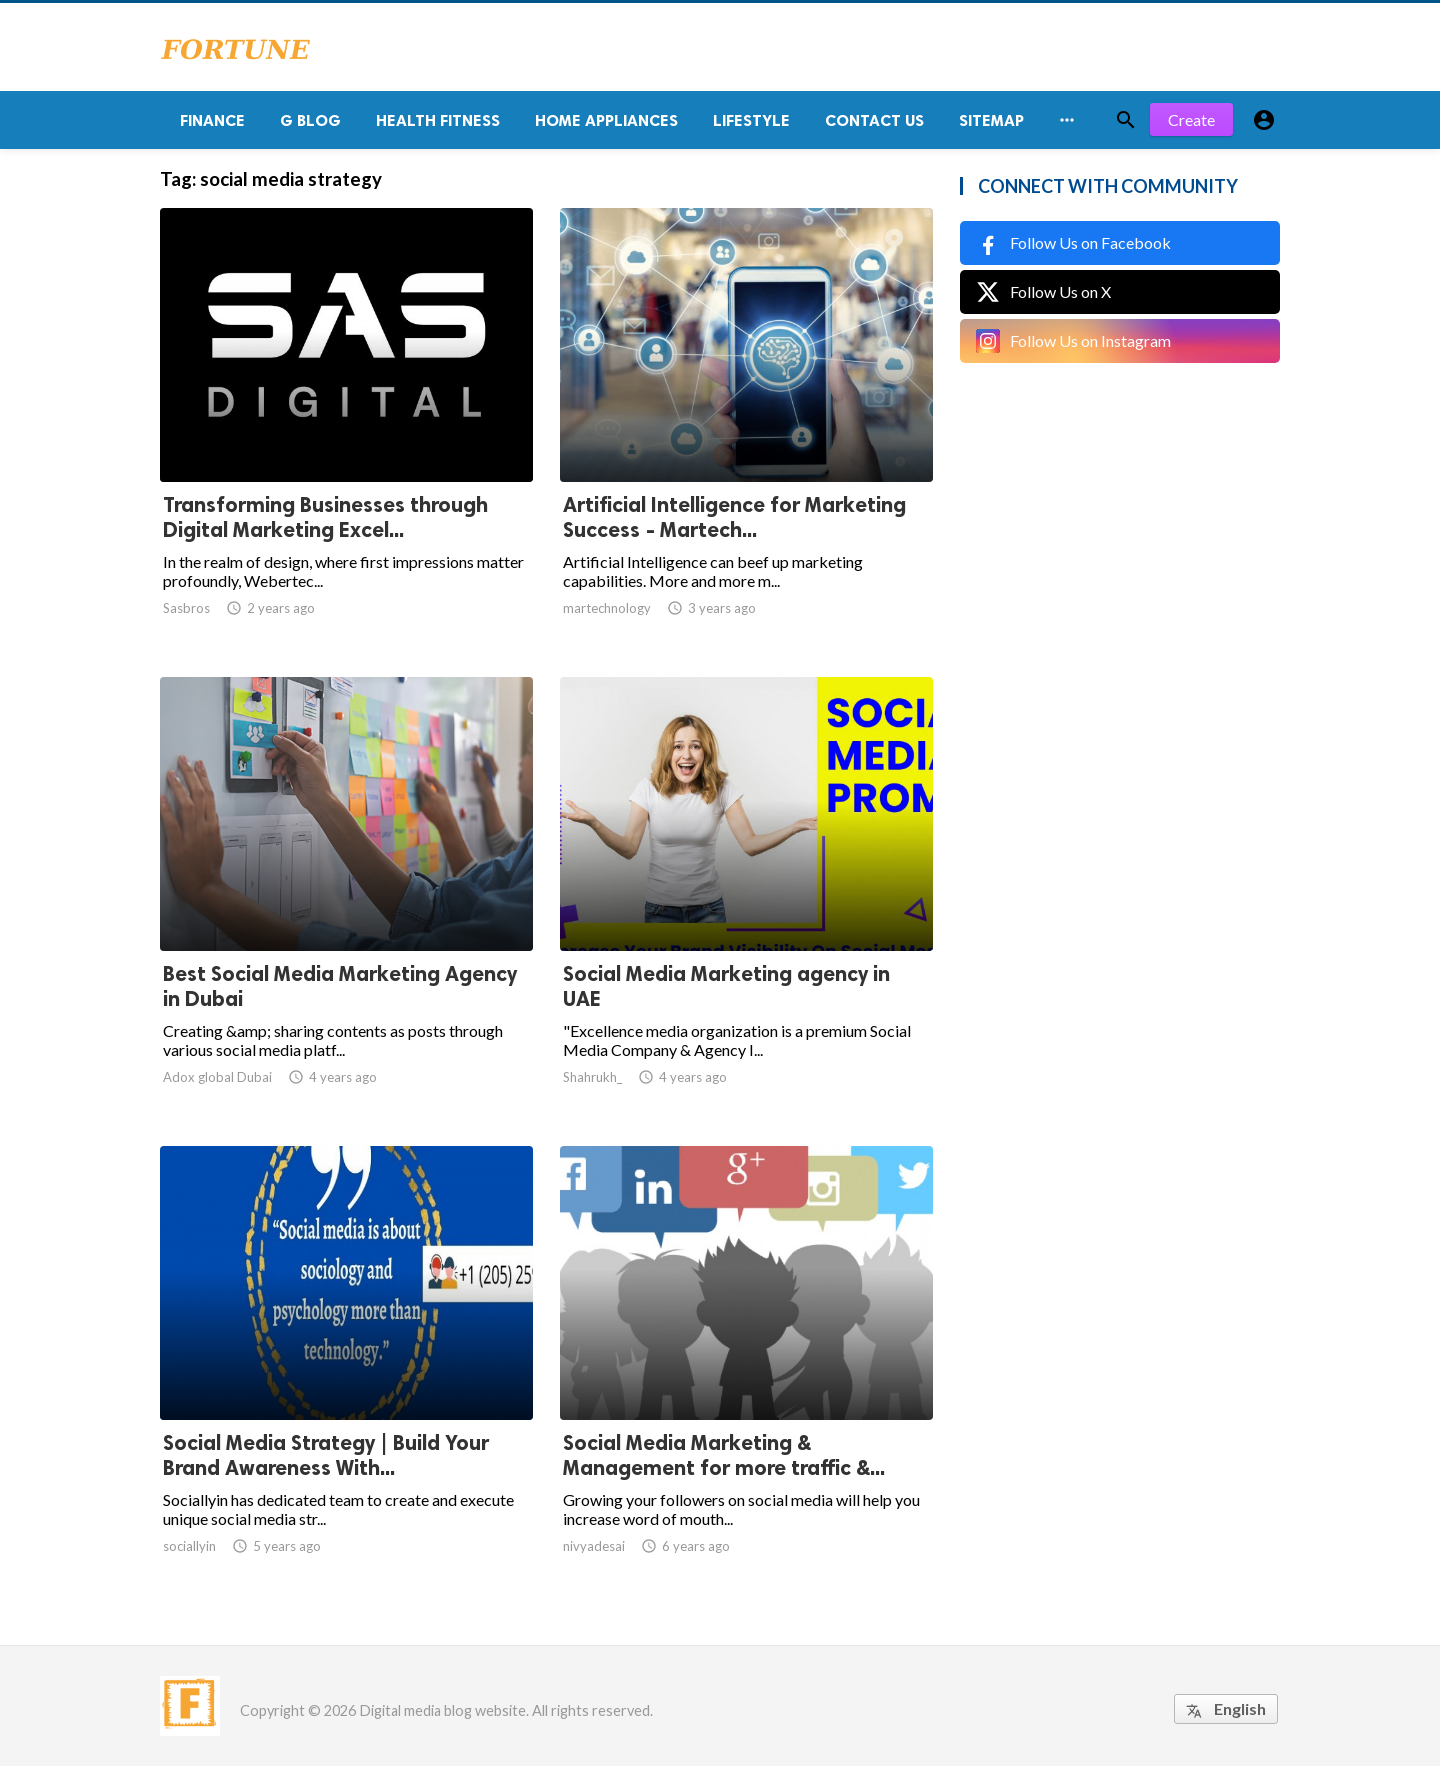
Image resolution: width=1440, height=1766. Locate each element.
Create (1191, 119)
